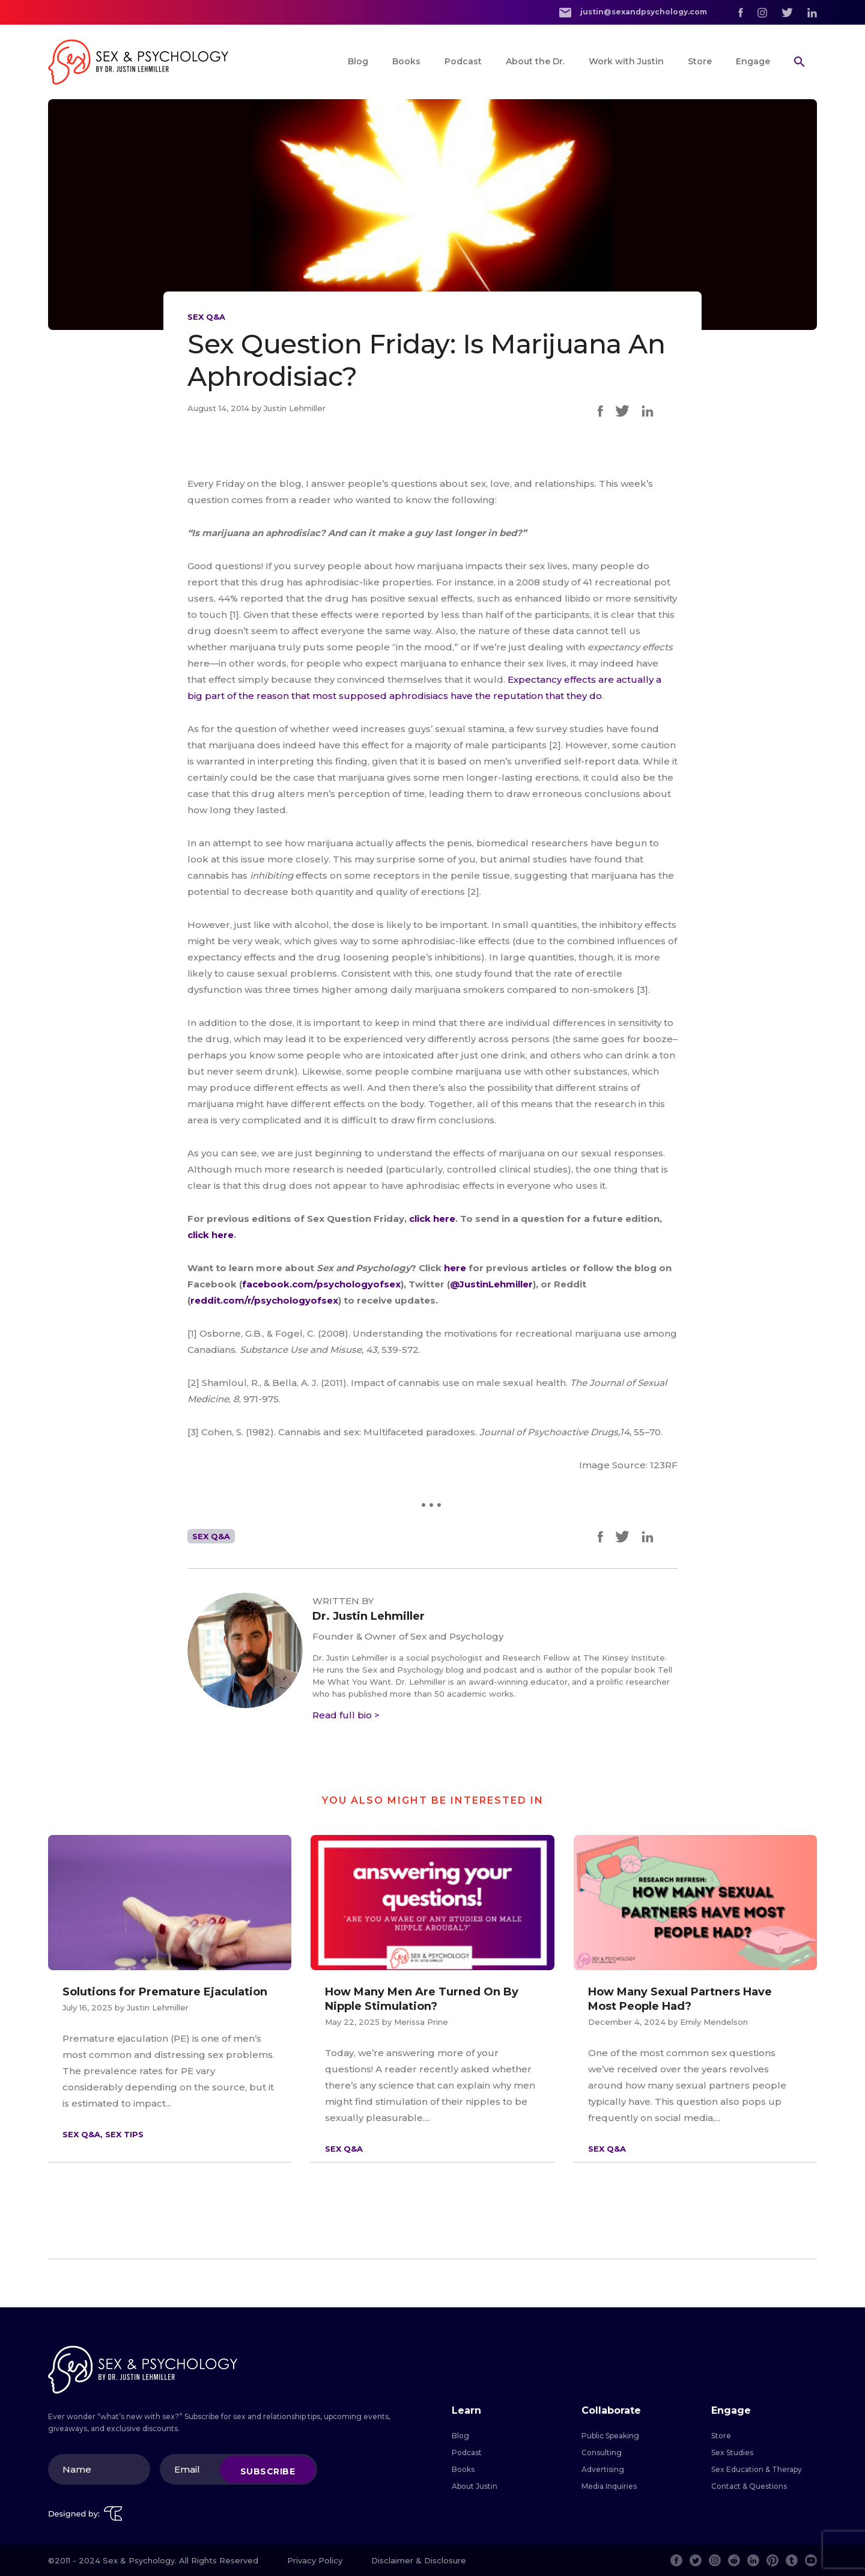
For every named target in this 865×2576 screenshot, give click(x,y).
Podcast (463, 61)
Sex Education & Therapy (756, 2469)
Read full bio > (346, 1715)
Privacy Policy (314, 2560)
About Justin (474, 2486)
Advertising (602, 2469)
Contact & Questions (749, 2486)
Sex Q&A (206, 317)
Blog (358, 61)
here (456, 1268)
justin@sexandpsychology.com (633, 12)
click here (432, 1218)
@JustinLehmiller (491, 1284)
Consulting (601, 2452)
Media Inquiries (609, 2486)
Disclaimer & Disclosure (418, 2560)
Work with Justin (626, 61)
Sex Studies (732, 2452)
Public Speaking (610, 2435)
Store (700, 61)
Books (406, 61)
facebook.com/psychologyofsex (321, 1284)
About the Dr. (535, 61)
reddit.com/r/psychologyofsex (264, 1300)
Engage (753, 61)
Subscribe (268, 2470)
